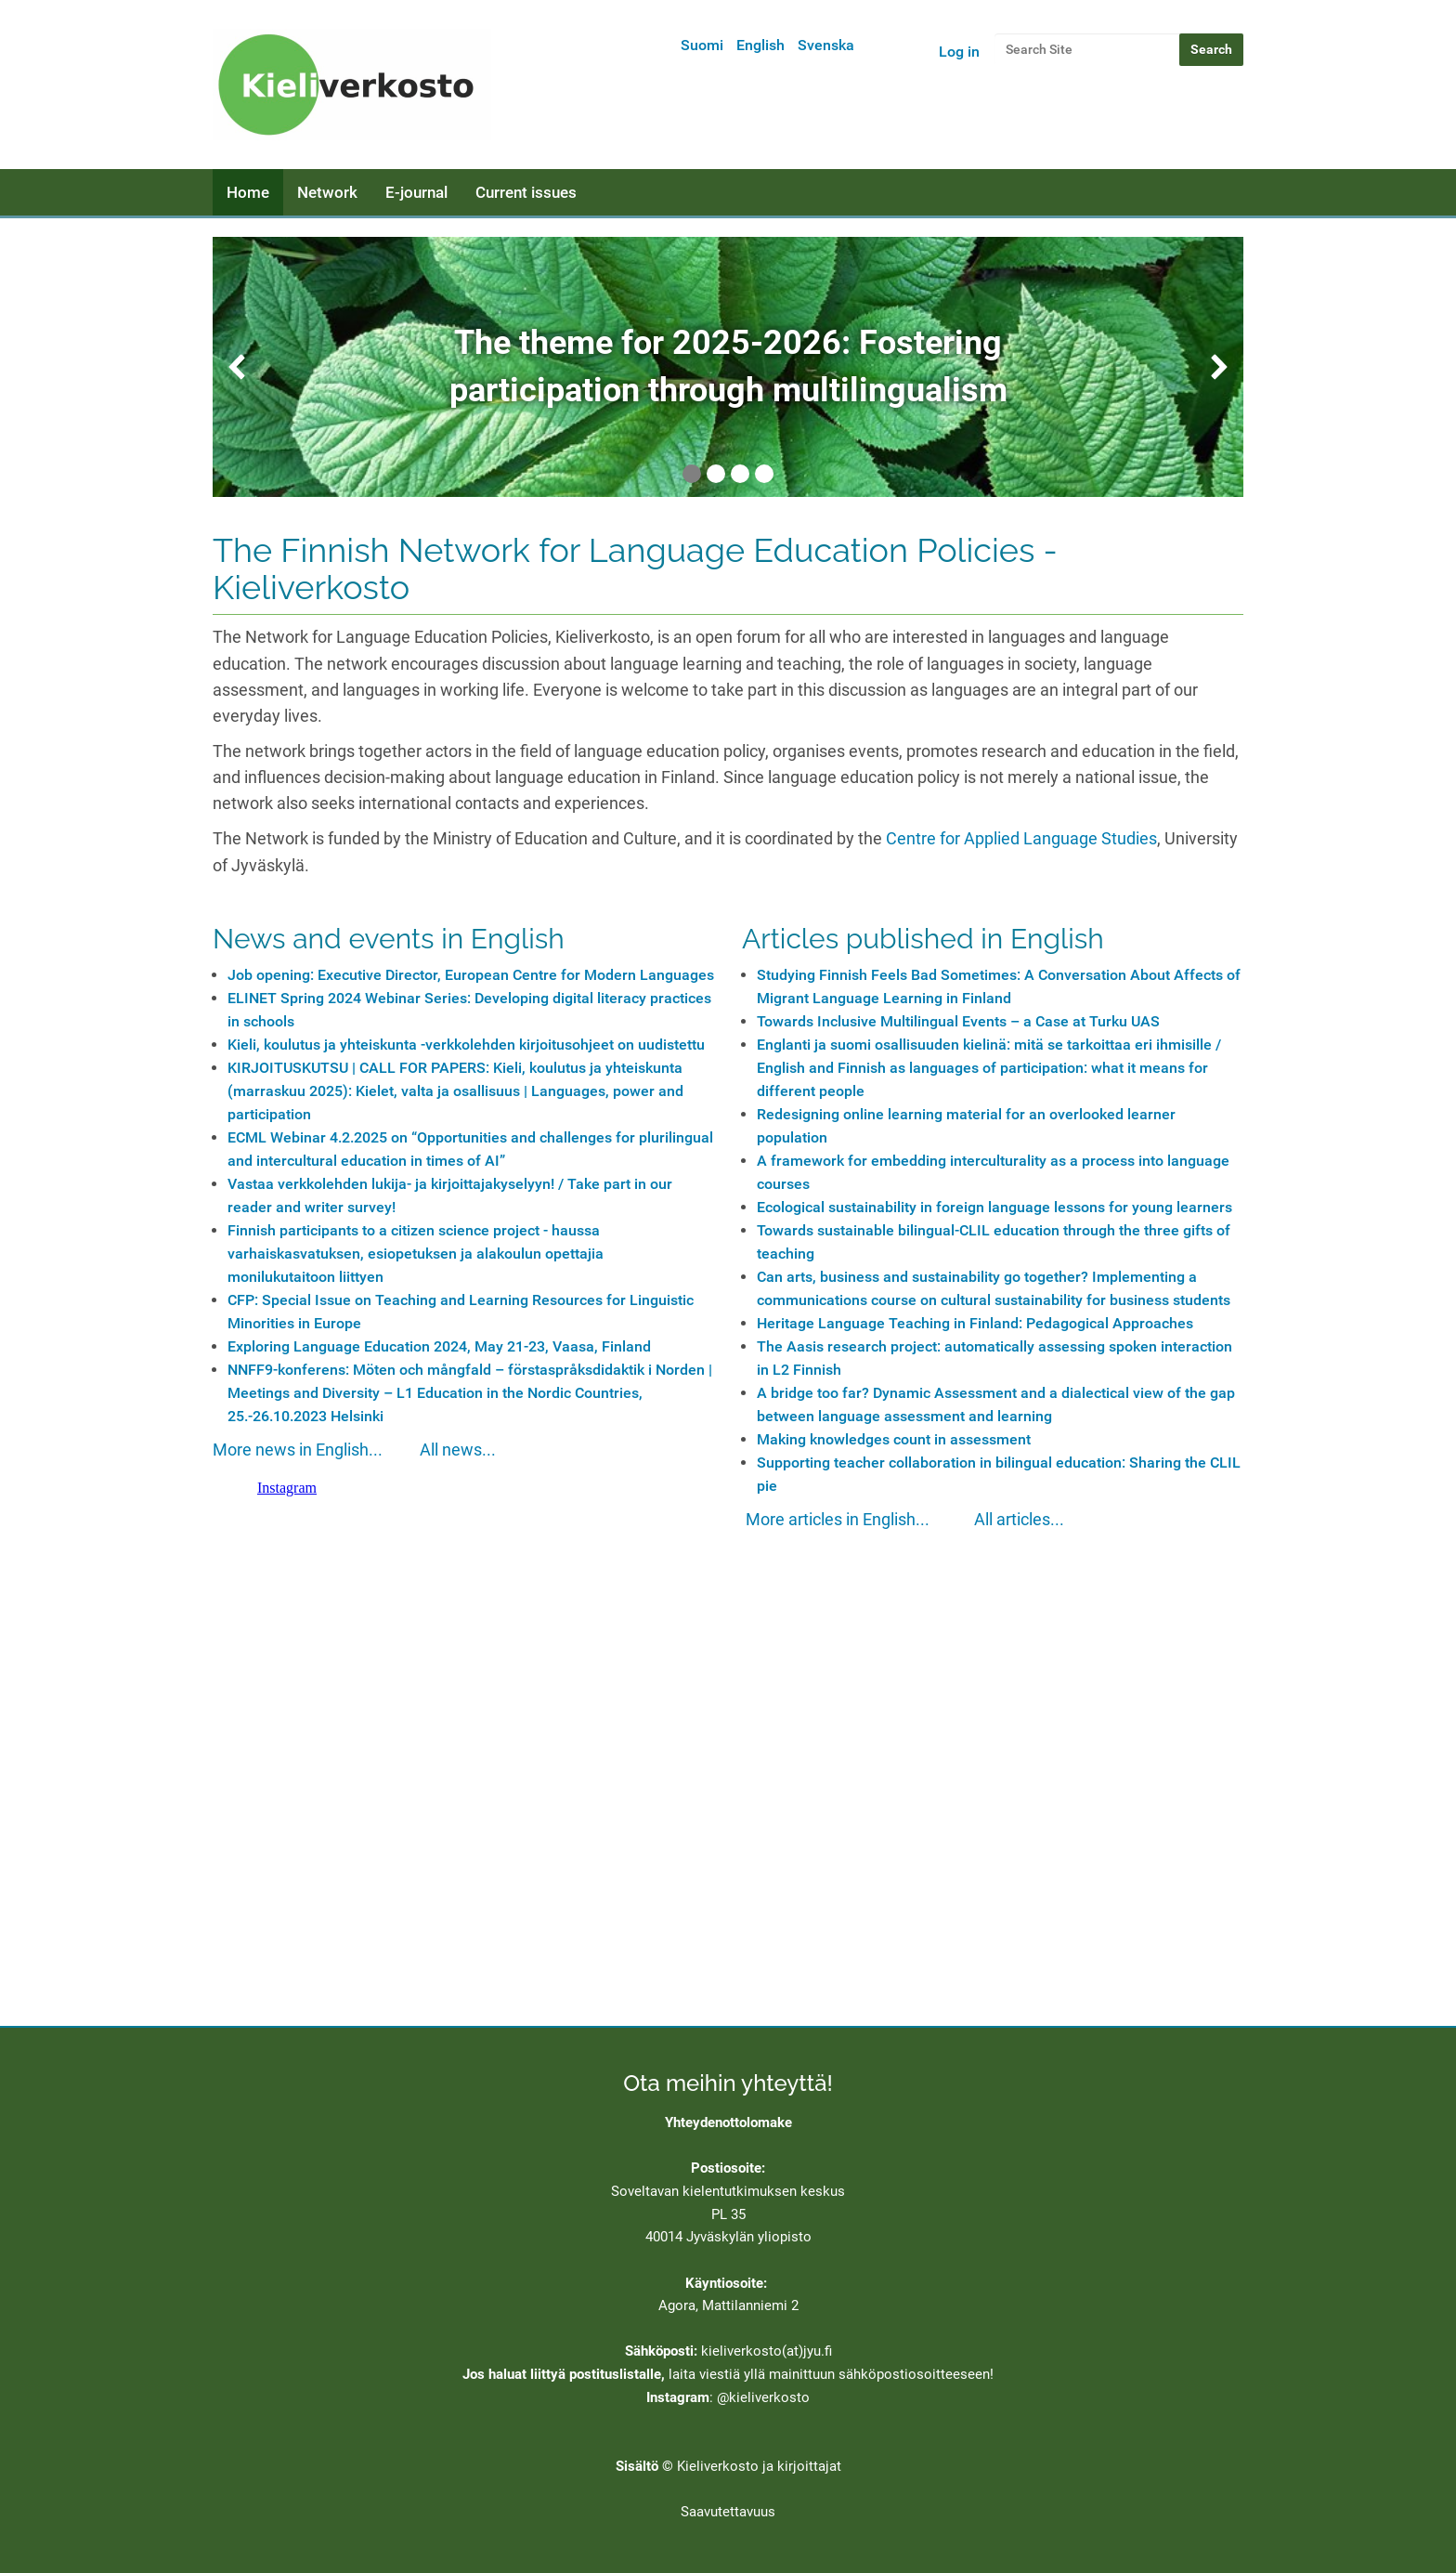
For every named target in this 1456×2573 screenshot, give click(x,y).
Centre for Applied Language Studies (1021, 838)
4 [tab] (764, 473)
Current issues (526, 192)
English (760, 45)
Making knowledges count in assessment (894, 1439)
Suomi (702, 45)
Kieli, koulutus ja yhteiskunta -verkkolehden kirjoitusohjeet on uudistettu (466, 1044)
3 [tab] (740, 473)
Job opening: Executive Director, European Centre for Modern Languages (471, 975)
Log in (959, 51)
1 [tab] (691, 473)
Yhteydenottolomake (728, 2122)
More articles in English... (838, 1519)
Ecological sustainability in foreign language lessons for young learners (994, 1207)
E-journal (416, 192)
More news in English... (298, 1450)
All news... (458, 1450)
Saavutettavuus (728, 2511)
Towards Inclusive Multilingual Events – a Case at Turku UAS (958, 1021)
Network (327, 192)
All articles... (1019, 1519)
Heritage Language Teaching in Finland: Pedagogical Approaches (975, 1323)
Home (248, 192)
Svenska (826, 45)
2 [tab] (716, 473)
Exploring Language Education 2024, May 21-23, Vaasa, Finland (439, 1346)
